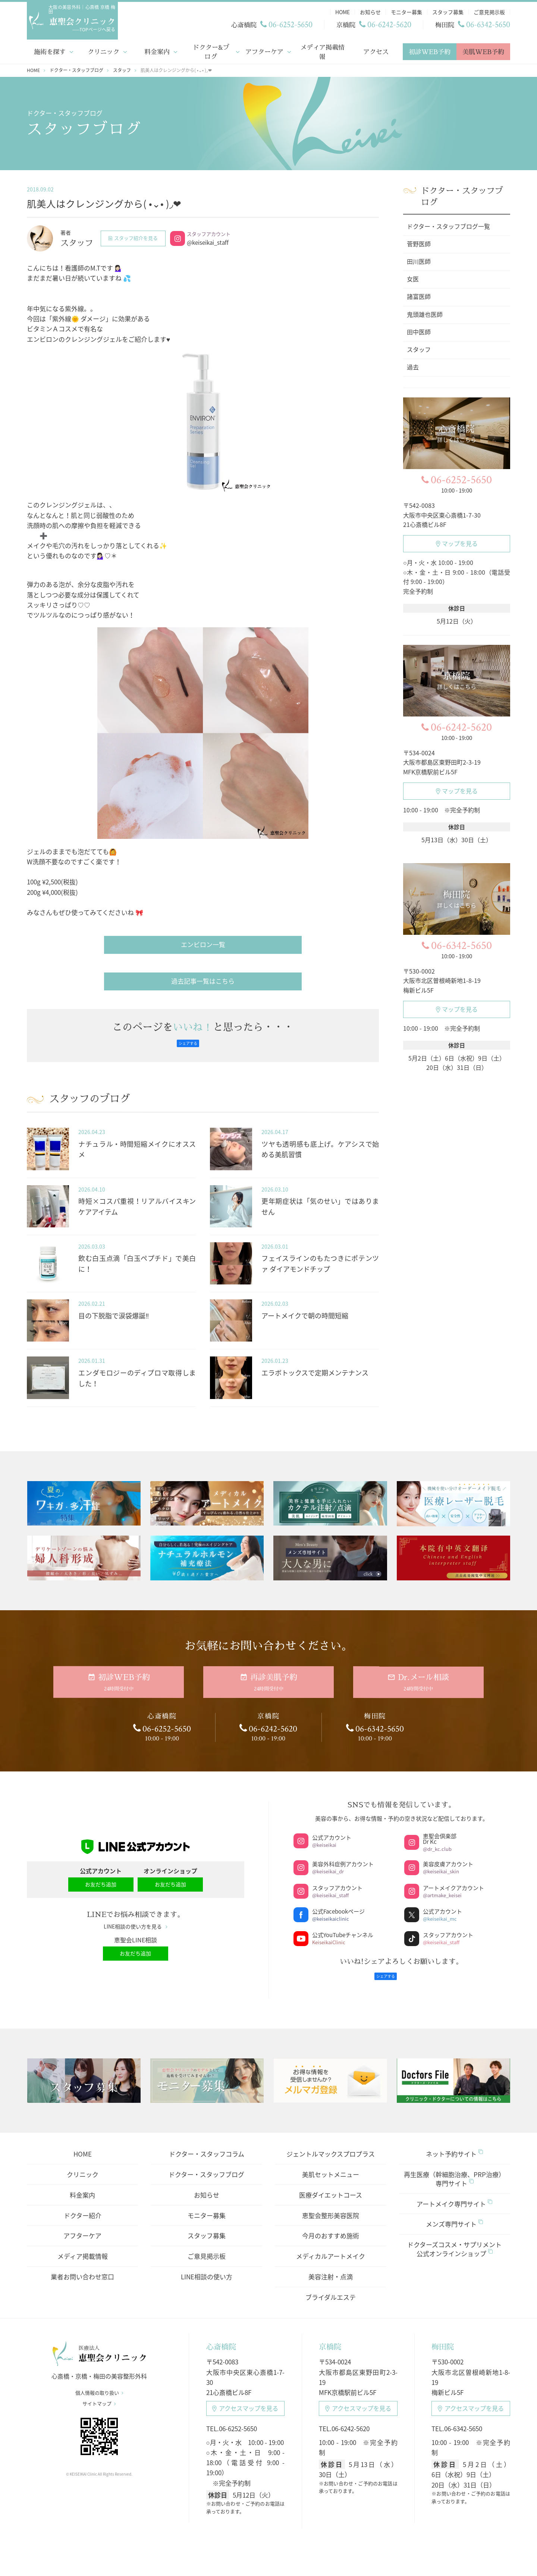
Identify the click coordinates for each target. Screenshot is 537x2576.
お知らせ (206, 2186)
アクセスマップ (245, 2399)
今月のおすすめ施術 (330, 2227)
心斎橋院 (221, 2338)
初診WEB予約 (429, 49)
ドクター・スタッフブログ (206, 2165)
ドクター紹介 (82, 2206)
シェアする (188, 1041)
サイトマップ (99, 2399)
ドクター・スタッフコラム (206, 2145)
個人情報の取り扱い (99, 2388)
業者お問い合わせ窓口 (82, 2268)
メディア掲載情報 (322, 49)
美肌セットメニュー (330, 2165)
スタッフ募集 (207, 2227)
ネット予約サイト (454, 2145)
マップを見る (457, 541)
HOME (82, 2145)
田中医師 (419, 329)
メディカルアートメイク (330, 2247)
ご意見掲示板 (207, 2247)
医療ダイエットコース (330, 2186)
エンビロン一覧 (203, 942)
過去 (413, 364)
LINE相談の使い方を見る (135, 1921)
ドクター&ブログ (211, 49)
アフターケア (264, 49)
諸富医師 (419, 294)
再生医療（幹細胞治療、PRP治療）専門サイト (454, 2170)
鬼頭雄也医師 (425, 311)
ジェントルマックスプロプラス (330, 2145)
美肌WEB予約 (483, 49)
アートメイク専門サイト (454, 2195)
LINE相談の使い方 (206, 2268)
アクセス (376, 49)
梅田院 (442, 2338)
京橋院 (330, 2338)
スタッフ (419, 347)
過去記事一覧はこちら (203, 978)
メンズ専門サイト (454, 2215)
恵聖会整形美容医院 (330, 2206)
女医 (413, 276)
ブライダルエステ (330, 2288)
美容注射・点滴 (330, 2268)
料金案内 (157, 49)
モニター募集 (207, 2206)
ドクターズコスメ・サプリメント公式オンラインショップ (454, 2240)
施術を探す (50, 49)
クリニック (103, 49)
